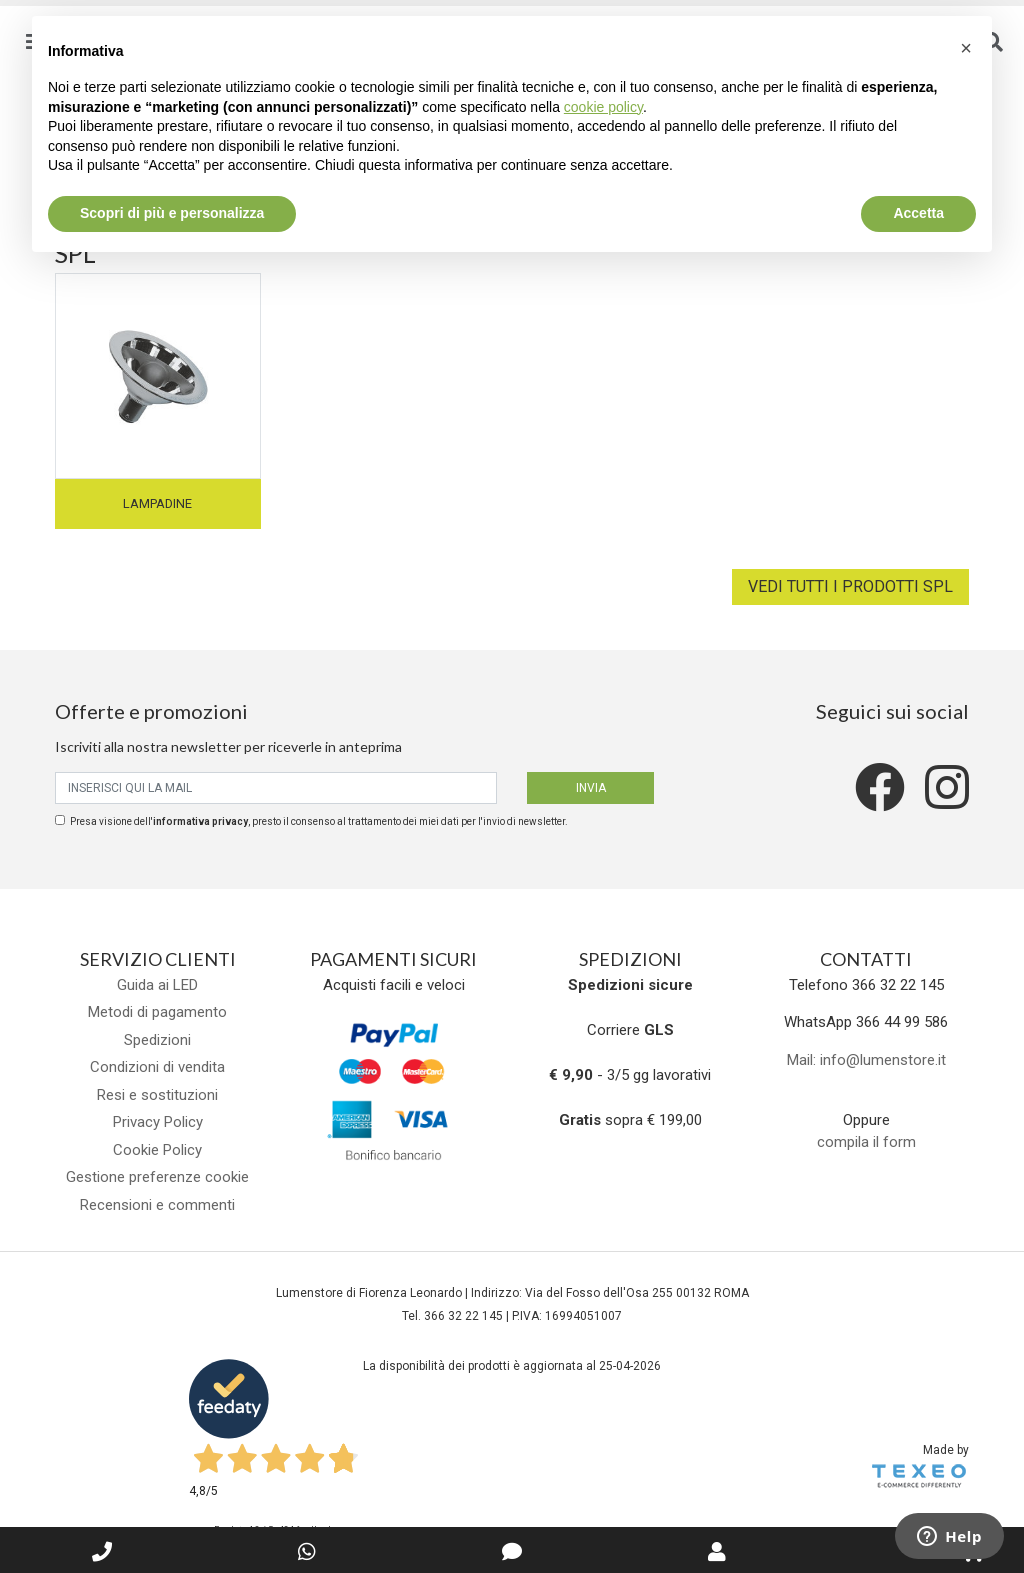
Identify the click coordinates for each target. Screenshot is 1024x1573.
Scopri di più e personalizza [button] (172, 213)
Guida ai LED (157, 985)
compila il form (866, 1142)
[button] (966, 48)
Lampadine (157, 503)
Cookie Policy (157, 1150)
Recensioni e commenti (157, 1205)
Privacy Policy (158, 1122)
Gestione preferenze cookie (157, 1177)
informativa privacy (200, 821)
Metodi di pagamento (157, 1012)
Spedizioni (157, 1040)
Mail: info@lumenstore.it (866, 1060)
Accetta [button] (918, 213)
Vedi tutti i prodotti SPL (850, 586)
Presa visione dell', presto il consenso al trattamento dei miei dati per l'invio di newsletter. (319, 821)
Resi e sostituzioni (157, 1095)
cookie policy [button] (603, 107)
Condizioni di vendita (157, 1067)
